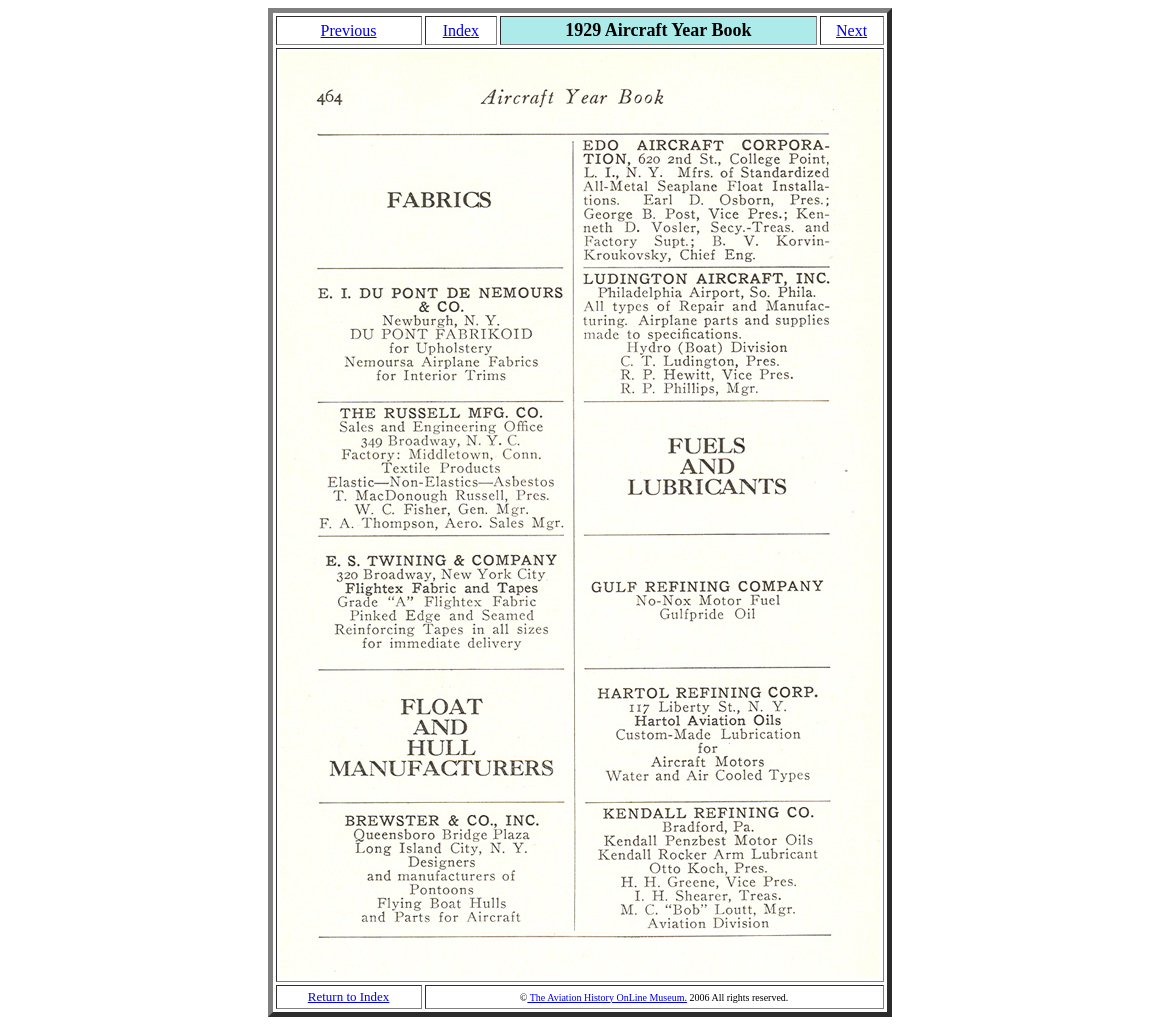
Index (461, 30)
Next (851, 30)
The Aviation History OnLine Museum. (607, 997)
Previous (349, 30)
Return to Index (349, 996)
